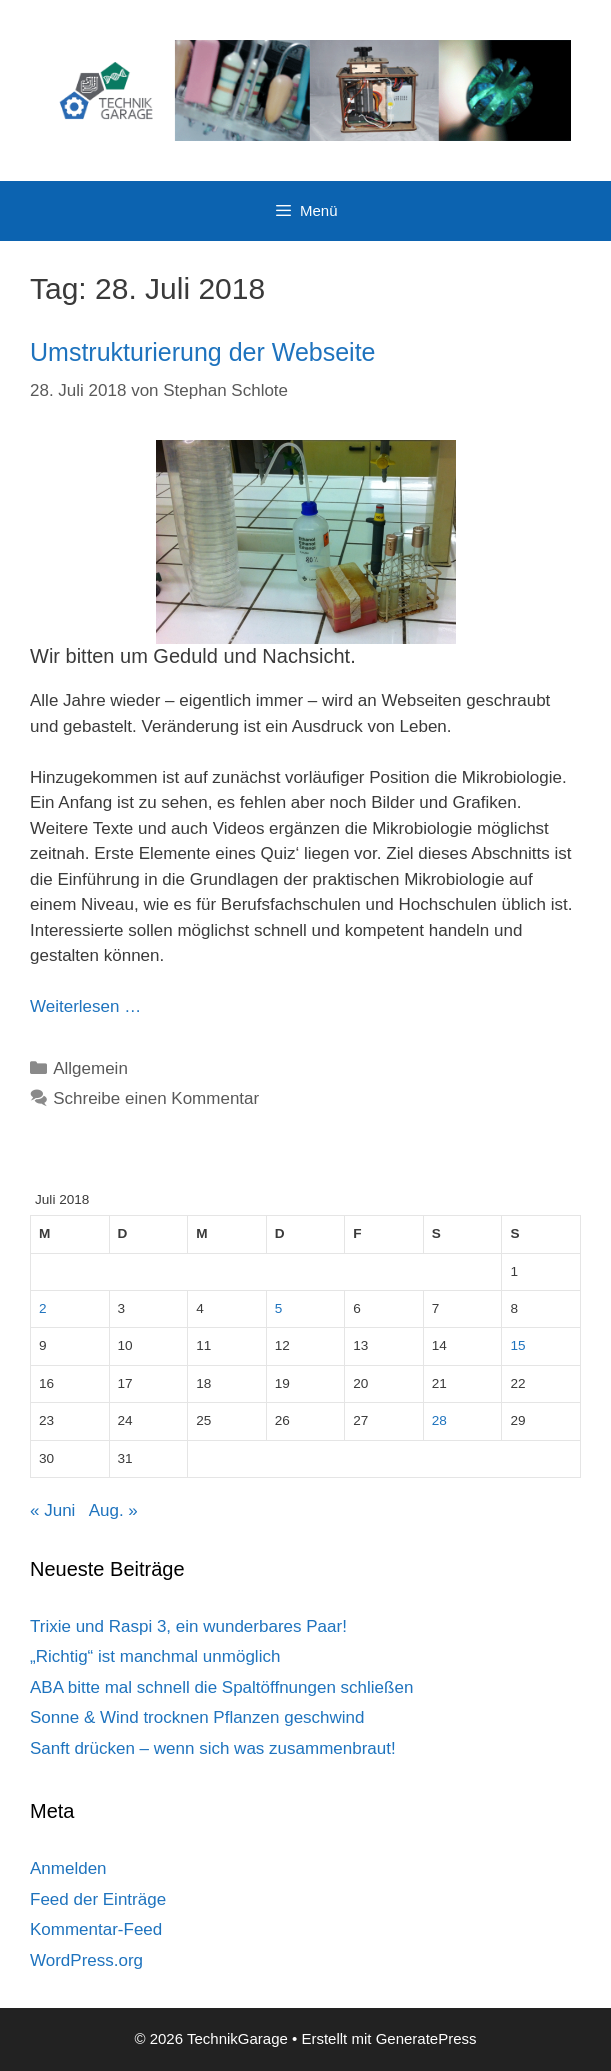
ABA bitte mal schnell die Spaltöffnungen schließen (221, 1687)
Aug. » (113, 1510)
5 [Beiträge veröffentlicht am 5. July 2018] (279, 1308)
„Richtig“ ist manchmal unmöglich (155, 1656)
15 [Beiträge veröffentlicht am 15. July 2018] (517, 1345)
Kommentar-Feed (96, 1929)
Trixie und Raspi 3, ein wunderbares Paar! (188, 1626)
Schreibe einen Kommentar (156, 1098)
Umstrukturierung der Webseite (203, 352)
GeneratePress (426, 2038)
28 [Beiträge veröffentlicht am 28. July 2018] (439, 1420)
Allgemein (90, 1068)
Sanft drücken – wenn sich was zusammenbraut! (213, 1748)
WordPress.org (86, 1960)
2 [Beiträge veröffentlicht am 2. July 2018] (43, 1308)
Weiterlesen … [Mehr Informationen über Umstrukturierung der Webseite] (85, 1006)
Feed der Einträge (98, 1899)
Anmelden (68, 1868)
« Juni (52, 1510)
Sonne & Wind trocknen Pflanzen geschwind (197, 1717)
